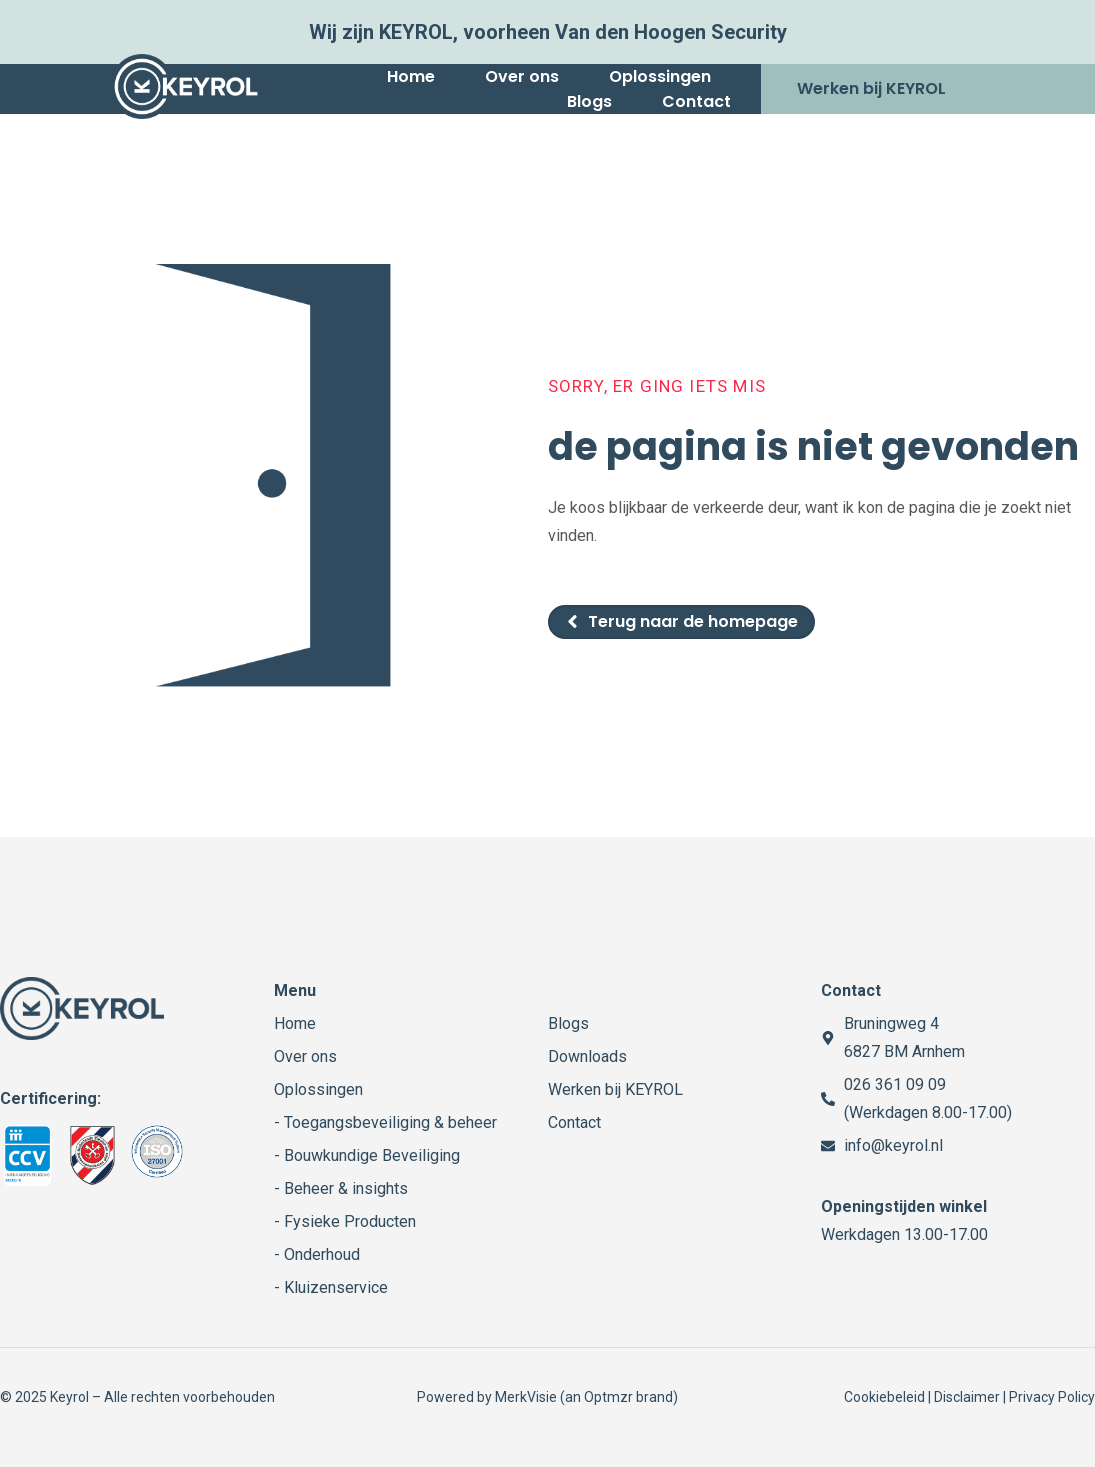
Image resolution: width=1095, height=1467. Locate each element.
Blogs (589, 101)
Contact (696, 101)
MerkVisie (526, 1397)
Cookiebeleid (884, 1397)
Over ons (522, 76)
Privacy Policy (1052, 1397)
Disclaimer (967, 1397)
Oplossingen (660, 76)
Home (411, 76)
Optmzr (608, 1397)
